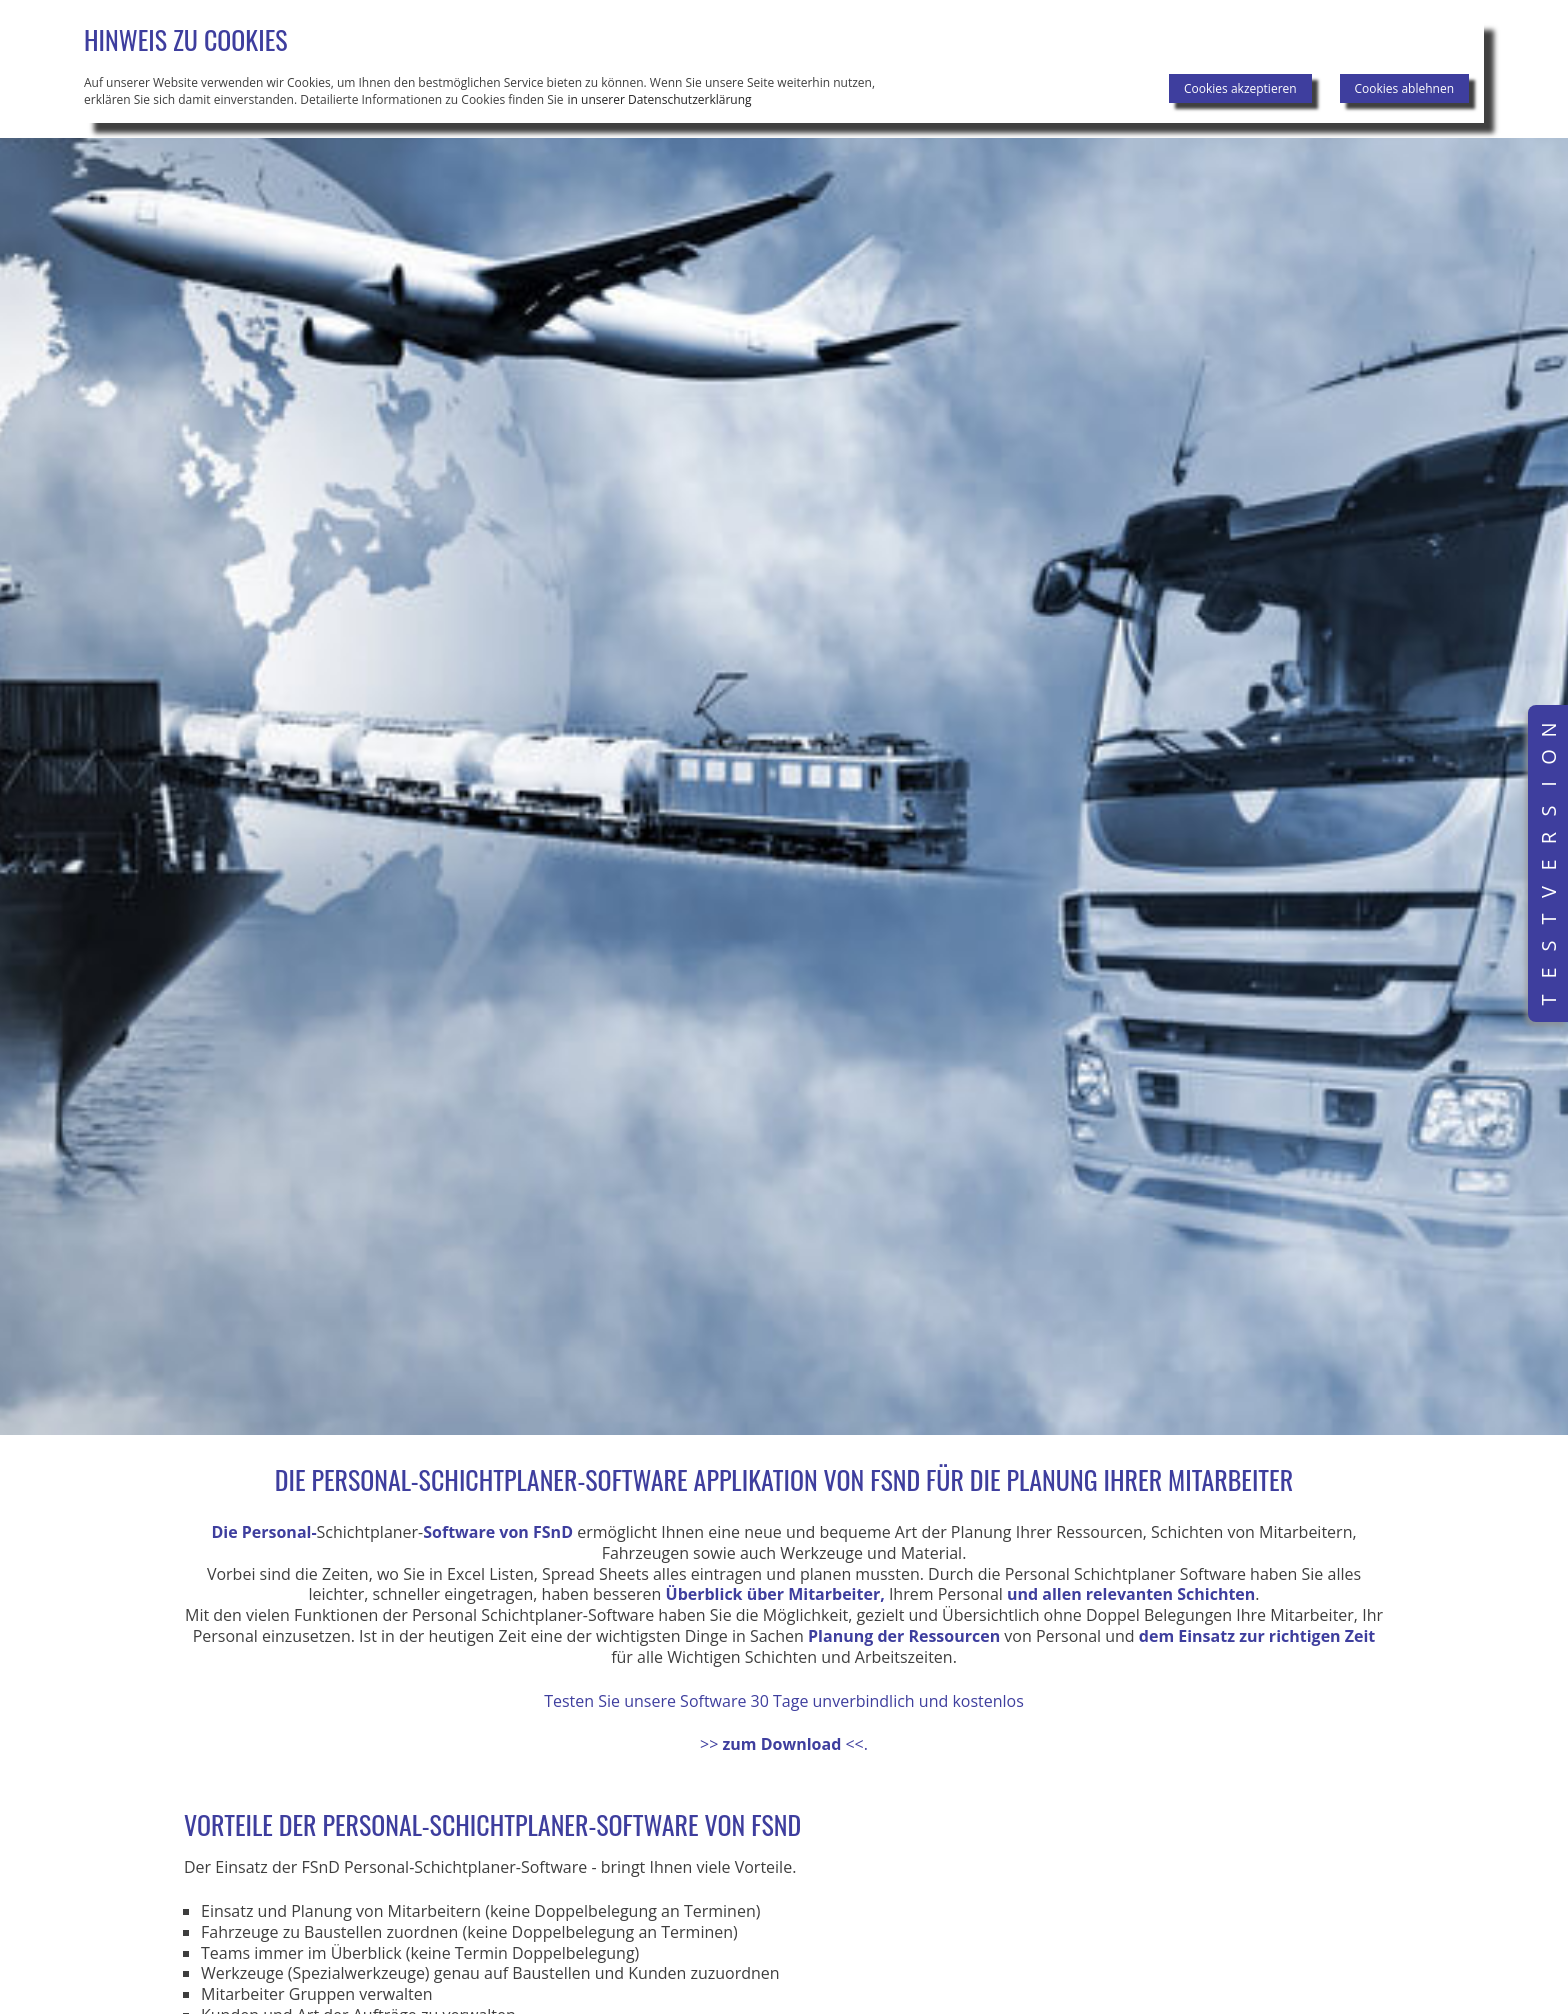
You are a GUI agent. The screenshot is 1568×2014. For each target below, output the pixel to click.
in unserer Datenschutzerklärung (660, 99)
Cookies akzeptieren (1240, 88)
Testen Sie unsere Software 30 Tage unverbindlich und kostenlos (784, 1701)
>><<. (784, 1744)
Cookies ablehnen (1405, 88)
